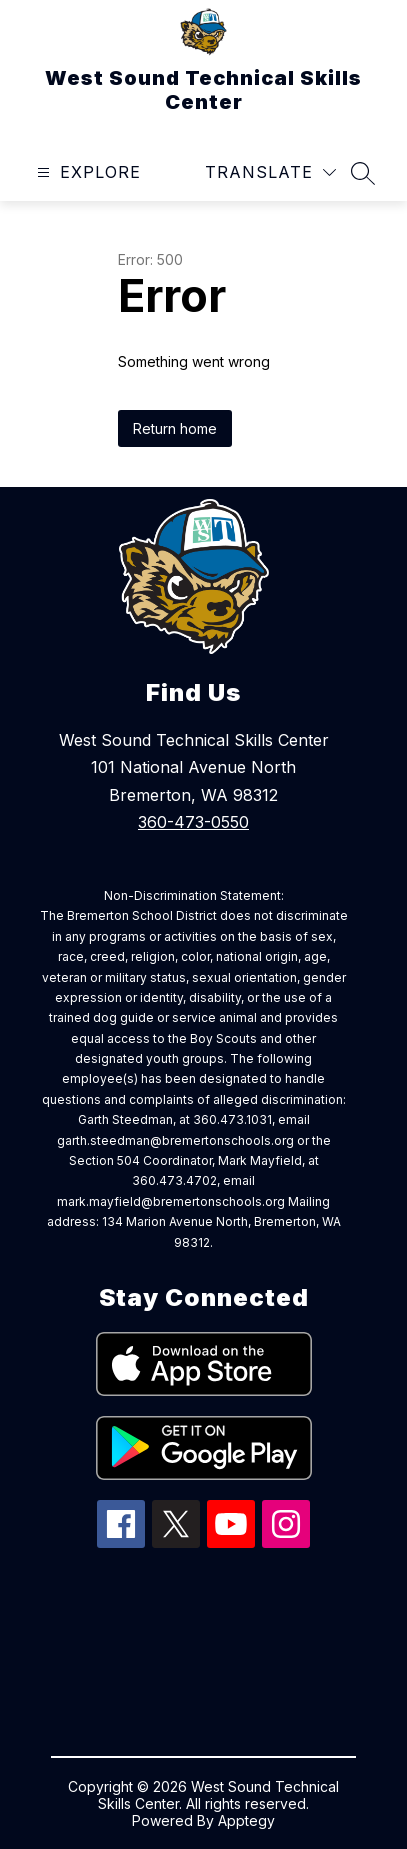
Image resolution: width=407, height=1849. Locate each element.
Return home (175, 428)
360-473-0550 (193, 822)
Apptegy (246, 1820)
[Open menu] (86, 172)
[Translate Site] (270, 172)
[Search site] (363, 173)
